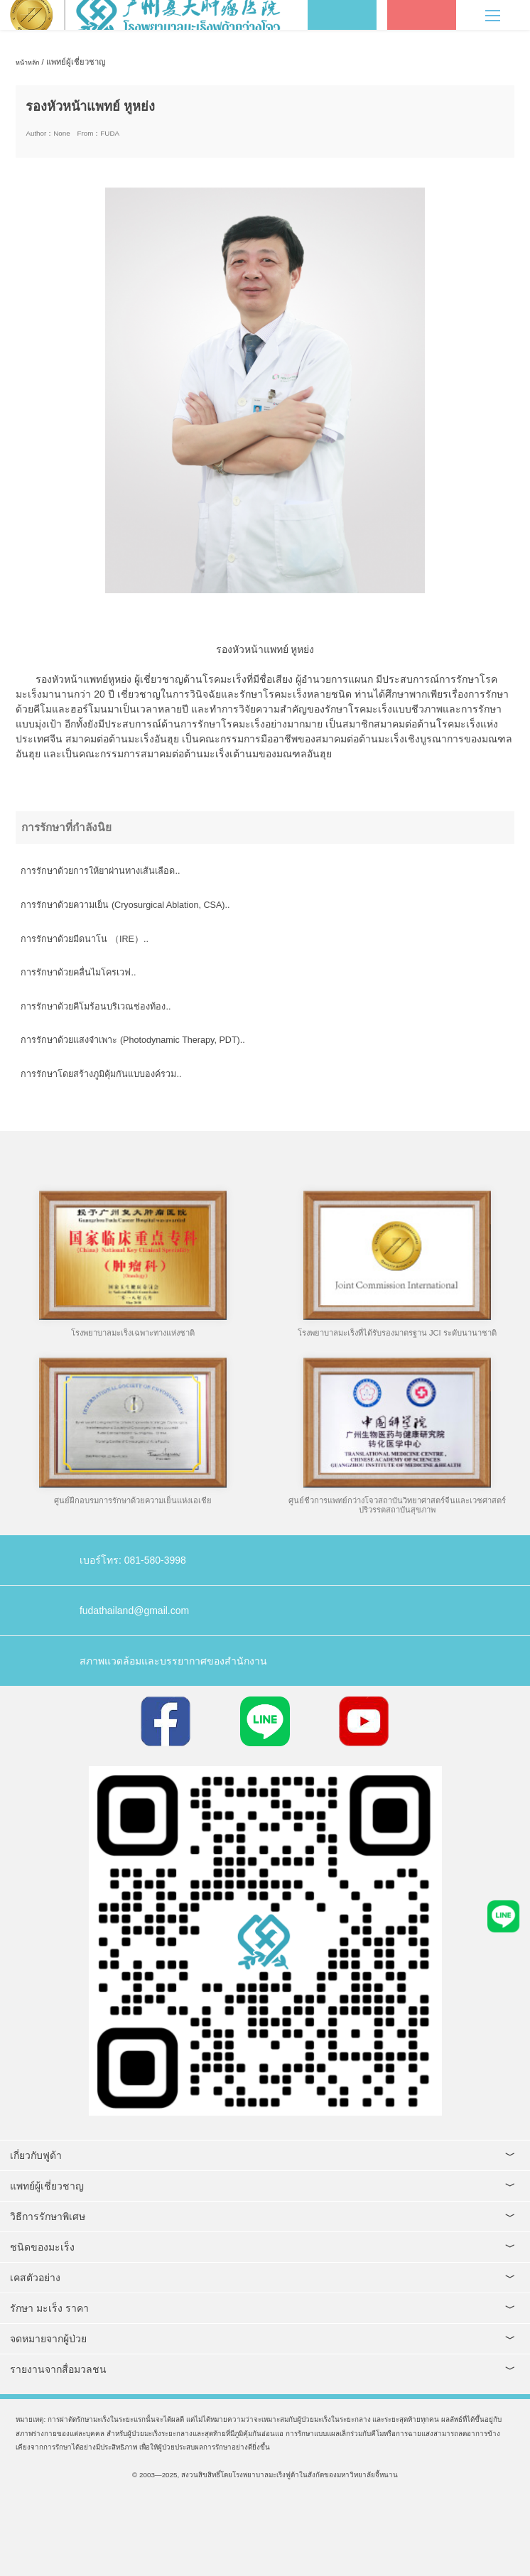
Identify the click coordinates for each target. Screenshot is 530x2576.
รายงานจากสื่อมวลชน (58, 2369)
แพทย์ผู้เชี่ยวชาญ (47, 2186)
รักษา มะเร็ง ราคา (49, 2308)
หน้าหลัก (27, 62)
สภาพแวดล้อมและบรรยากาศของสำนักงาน (173, 1661)
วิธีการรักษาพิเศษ (47, 2216)
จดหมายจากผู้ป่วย (48, 2338)
